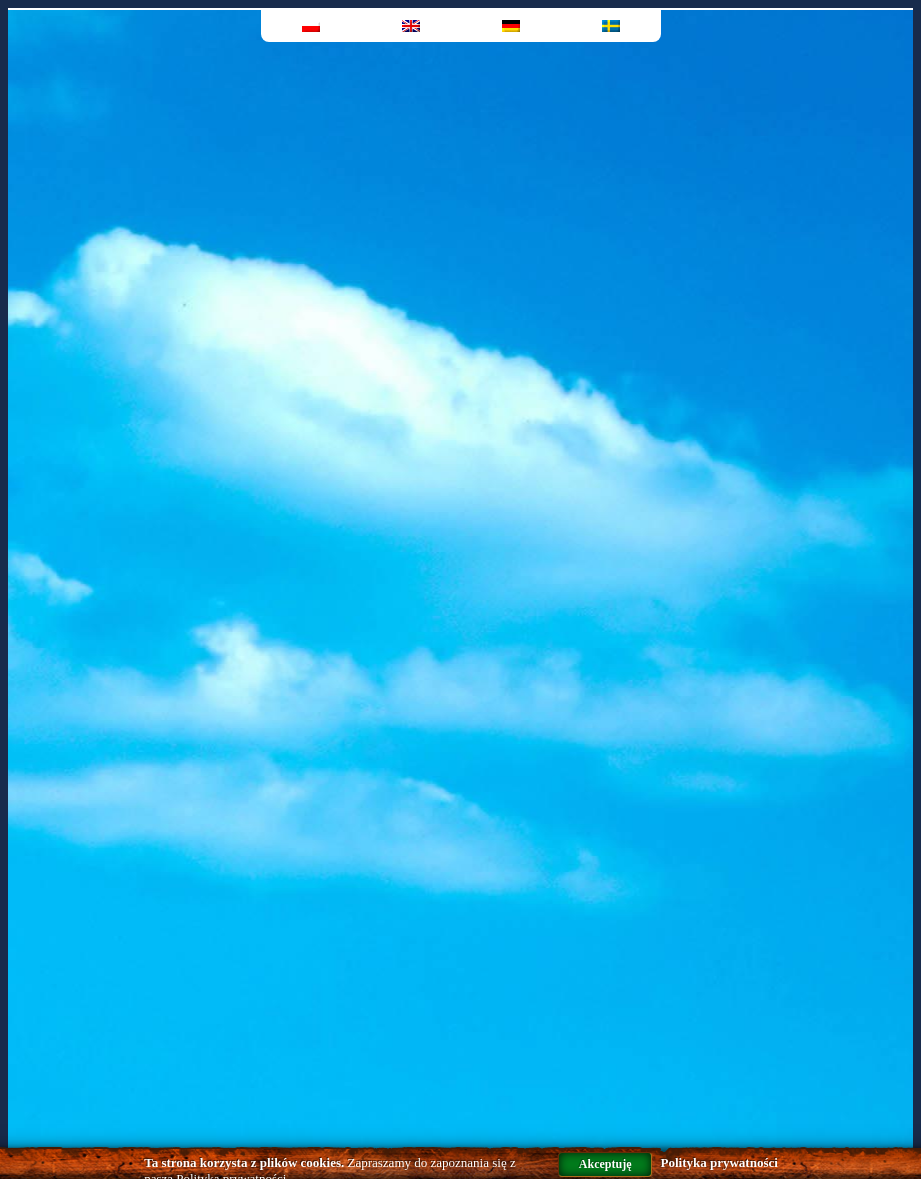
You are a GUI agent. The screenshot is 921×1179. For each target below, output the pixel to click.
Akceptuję (605, 1164)
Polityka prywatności (718, 1162)
